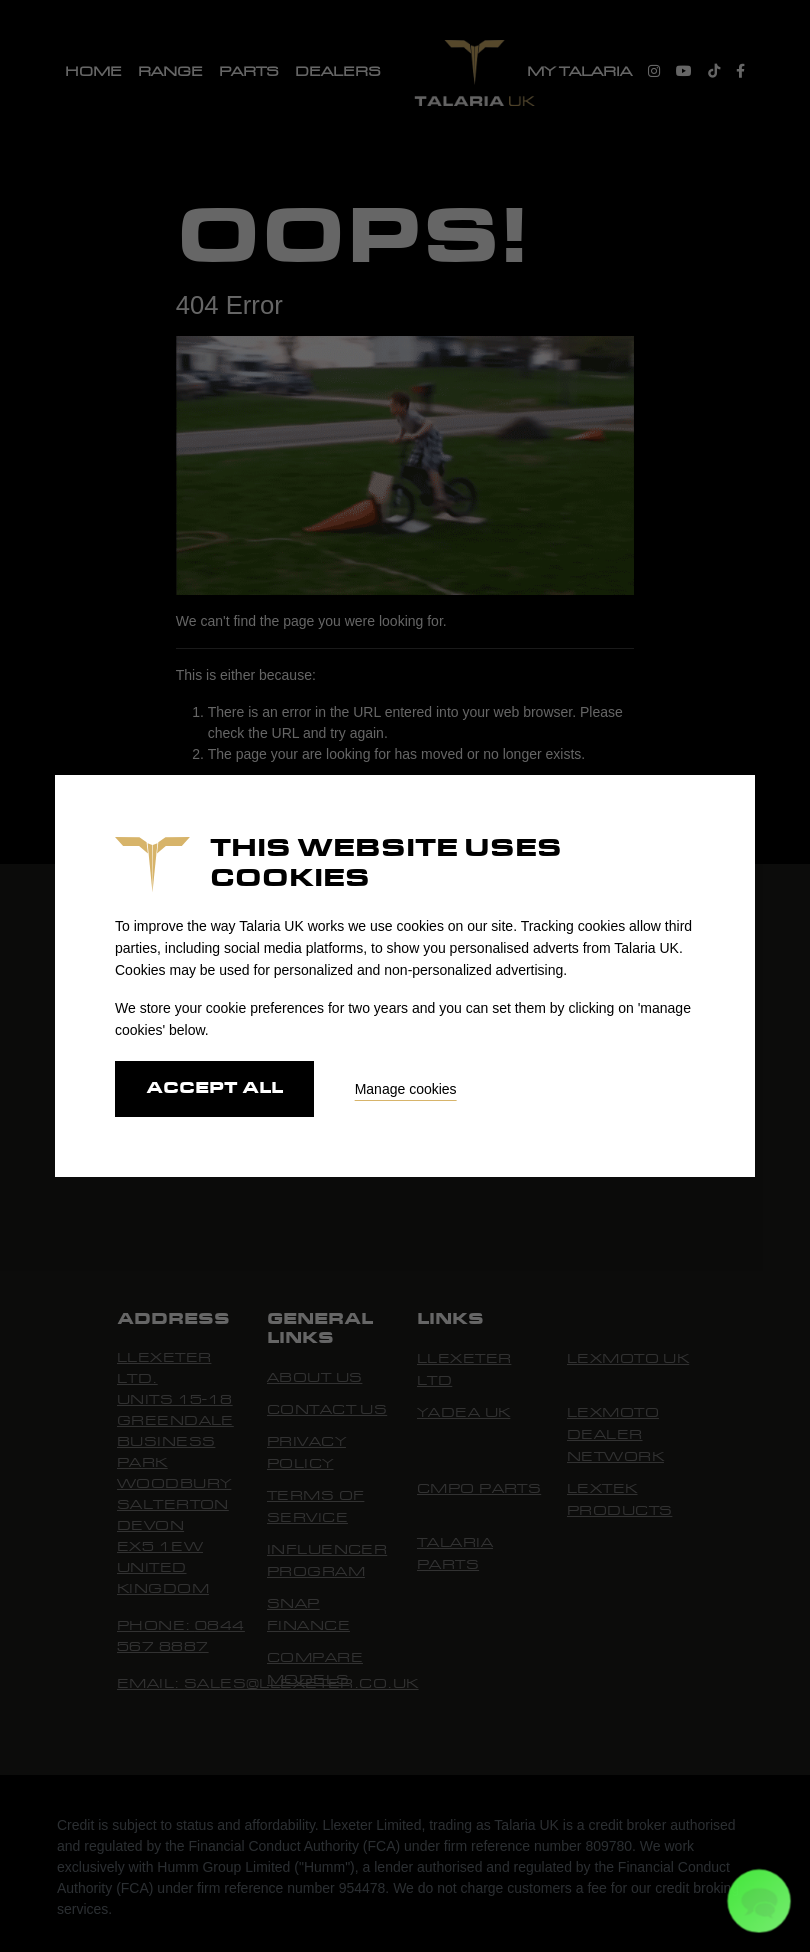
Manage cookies (406, 1089)
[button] (759, 1901)
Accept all (214, 1089)
